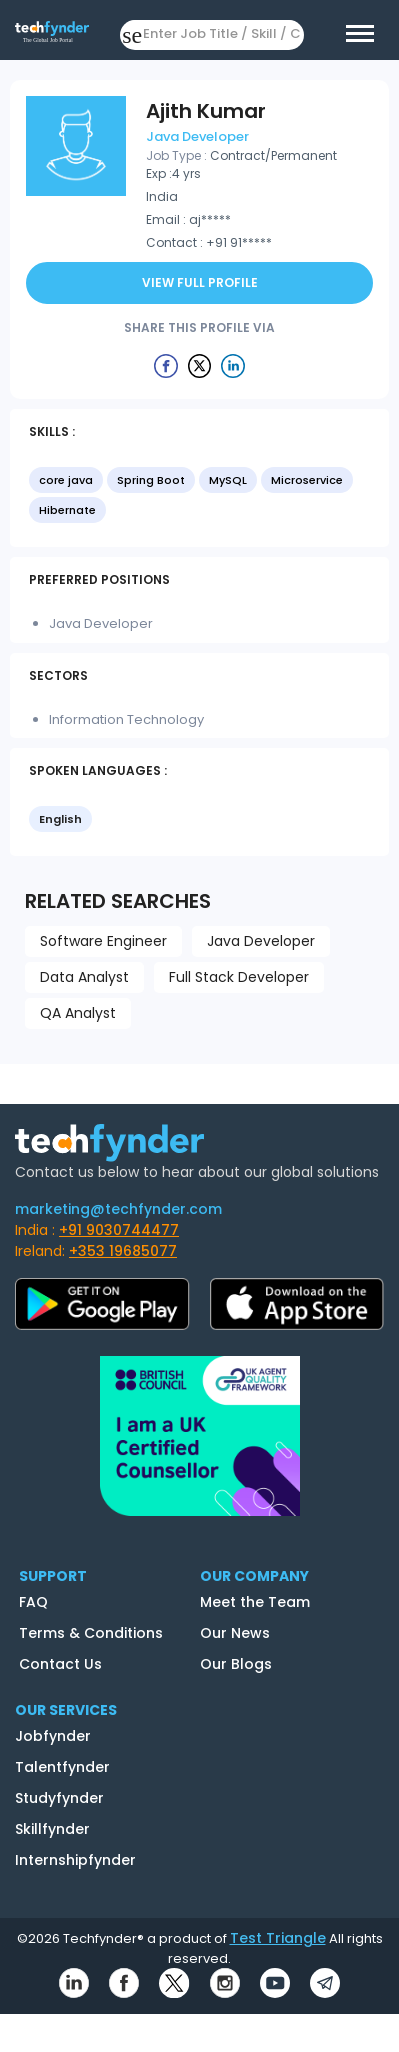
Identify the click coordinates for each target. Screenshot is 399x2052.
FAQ (33, 1602)
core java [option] (66, 480)
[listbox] (199, 497)
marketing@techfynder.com (118, 1209)
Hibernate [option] (67, 510)
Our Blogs (236, 1664)
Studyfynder (59, 1798)
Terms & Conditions (91, 1633)
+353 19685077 (123, 1251)
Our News (235, 1633)
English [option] (60, 819)
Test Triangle (278, 1938)
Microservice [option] (307, 480)
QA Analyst (78, 1013)
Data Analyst (84, 977)
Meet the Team (255, 1602)
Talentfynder (62, 1767)
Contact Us (60, 1664)
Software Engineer (103, 941)
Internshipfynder (75, 1860)
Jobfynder (53, 1736)
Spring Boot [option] (151, 480)
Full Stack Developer (239, 977)
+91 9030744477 (119, 1230)
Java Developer (261, 941)
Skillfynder (52, 1829)
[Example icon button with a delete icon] (166, 365)
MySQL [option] (228, 480)
